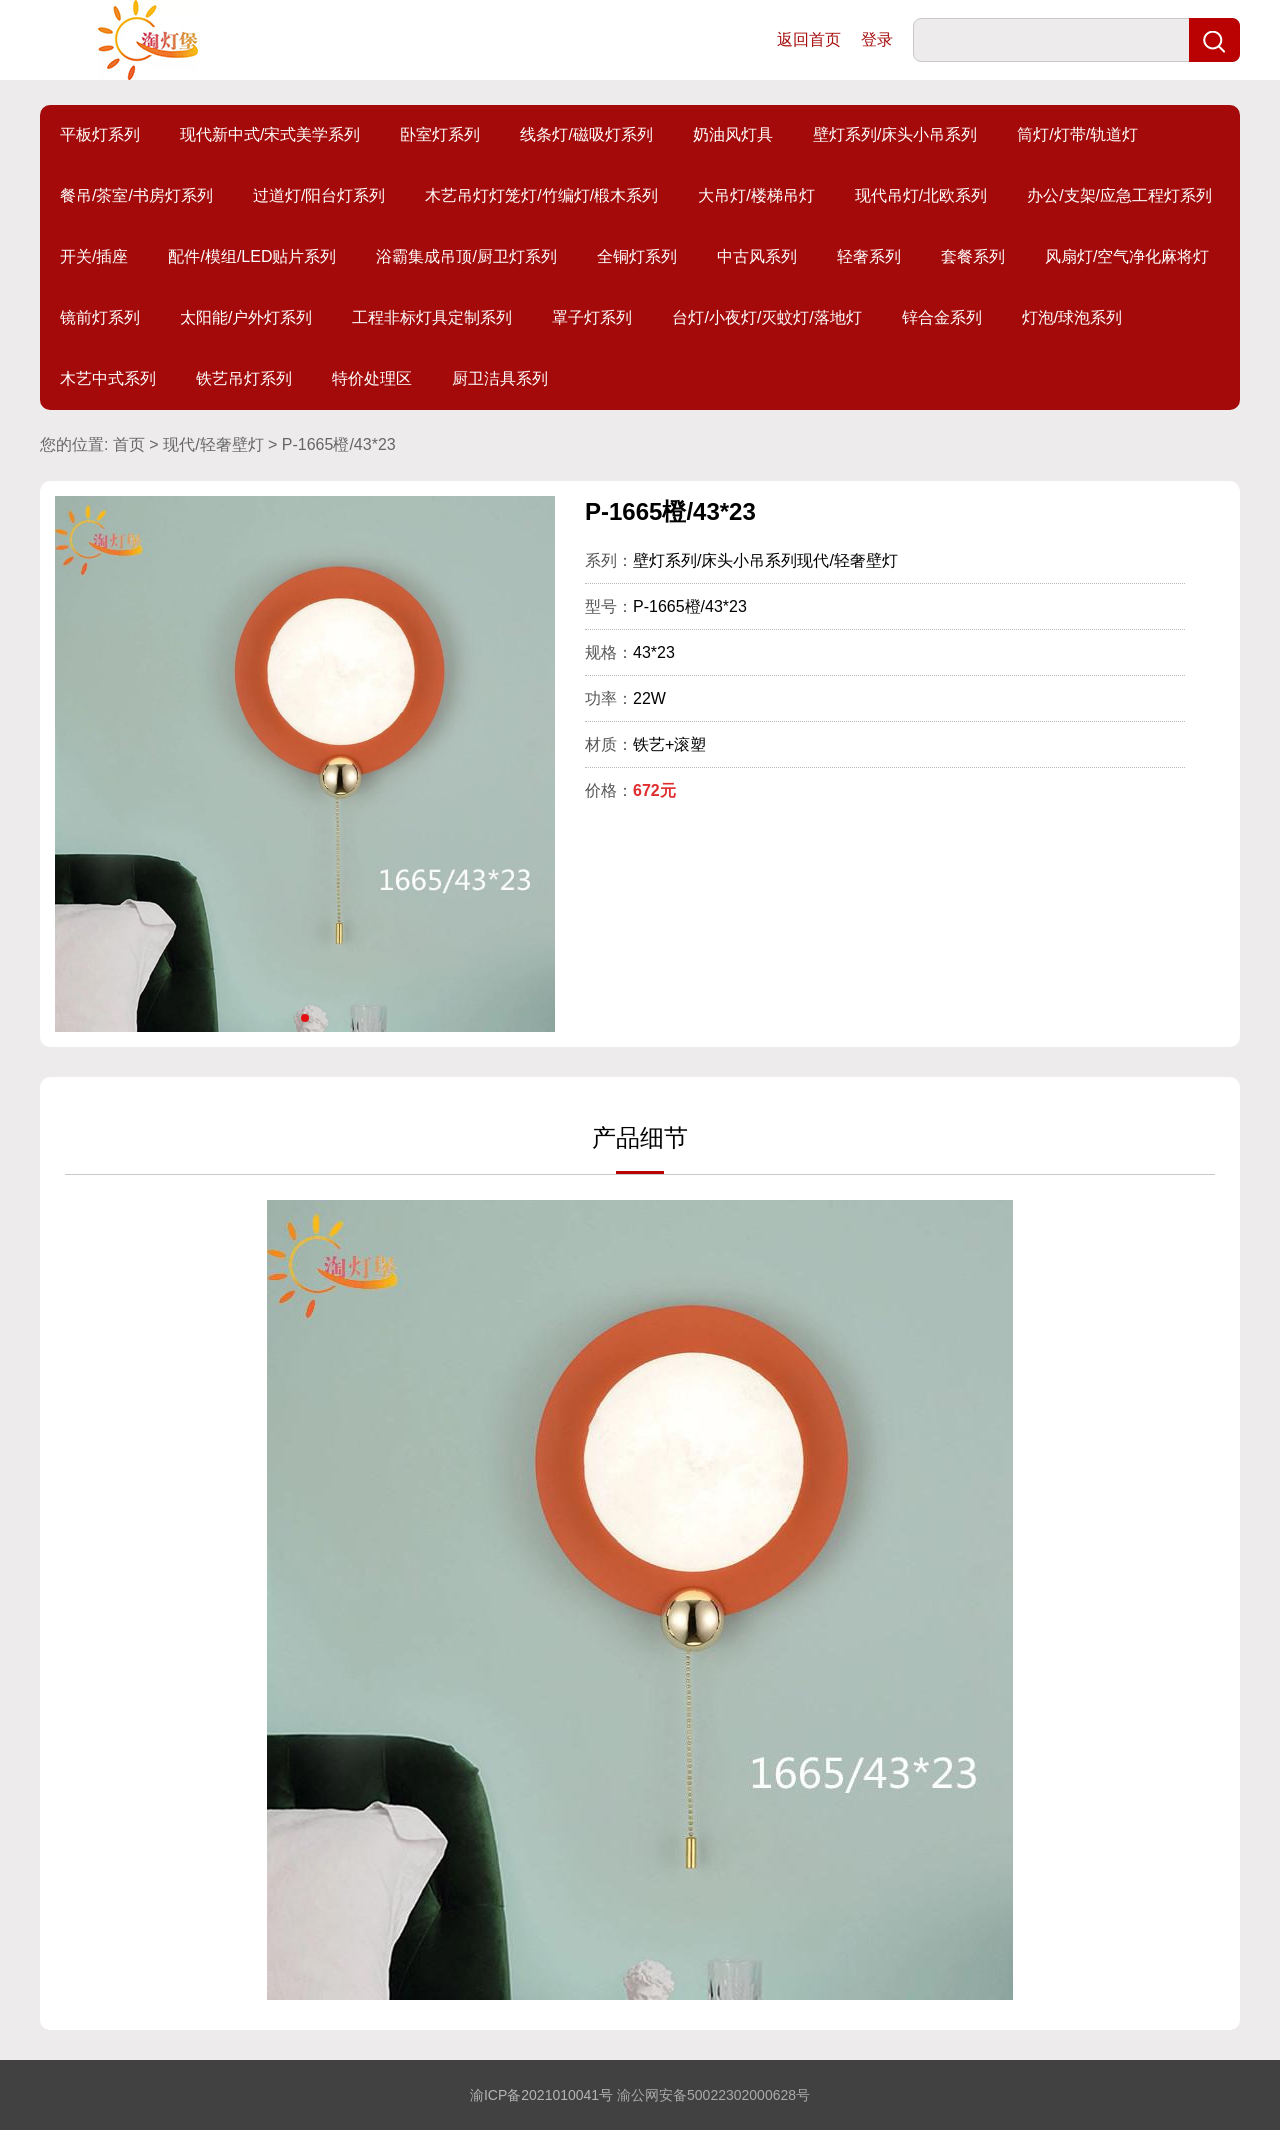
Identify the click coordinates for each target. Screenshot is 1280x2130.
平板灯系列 (100, 134)
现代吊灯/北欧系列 (921, 195)
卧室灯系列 (440, 134)
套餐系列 (973, 256)
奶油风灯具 (733, 134)
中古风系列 (757, 256)
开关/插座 (94, 256)
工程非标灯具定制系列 (432, 317)
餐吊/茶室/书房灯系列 (136, 195)
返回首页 (809, 39)
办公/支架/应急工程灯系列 (1119, 195)
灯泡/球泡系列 (1072, 317)
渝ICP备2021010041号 (541, 2095)
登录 (877, 39)
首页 (129, 444)
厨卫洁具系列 (500, 378)
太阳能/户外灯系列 (246, 317)
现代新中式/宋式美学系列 (270, 134)
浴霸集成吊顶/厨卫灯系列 (466, 256)
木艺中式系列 (108, 378)
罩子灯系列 (592, 317)
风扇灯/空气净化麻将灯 (1127, 256)
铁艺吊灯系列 (244, 378)
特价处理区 (372, 378)
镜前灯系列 (100, 317)
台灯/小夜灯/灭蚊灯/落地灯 (766, 317)
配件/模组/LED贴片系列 (252, 256)
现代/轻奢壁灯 (213, 444)
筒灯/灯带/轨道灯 (1077, 134)
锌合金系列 (942, 317)
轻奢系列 (869, 256)
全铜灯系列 (637, 256)
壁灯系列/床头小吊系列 (895, 134)
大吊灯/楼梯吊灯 (756, 195)
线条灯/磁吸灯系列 (586, 134)
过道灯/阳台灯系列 (319, 195)
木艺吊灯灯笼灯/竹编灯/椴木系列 (541, 195)
